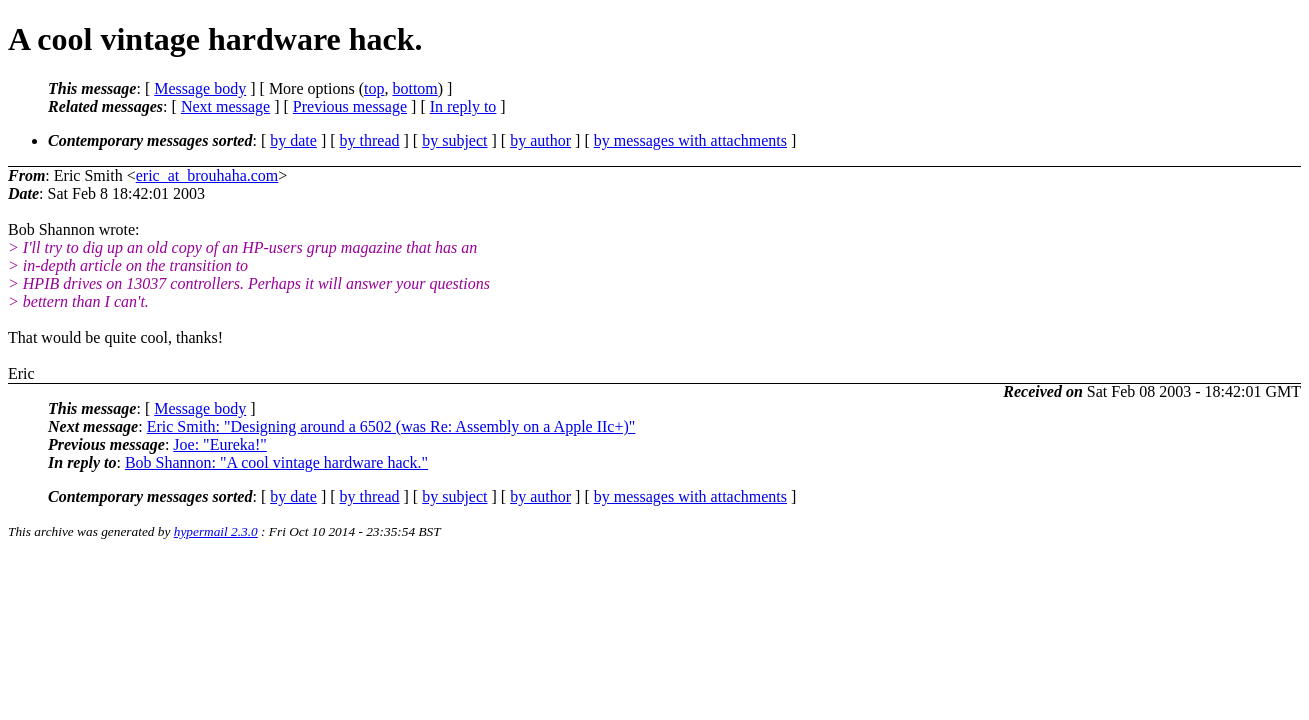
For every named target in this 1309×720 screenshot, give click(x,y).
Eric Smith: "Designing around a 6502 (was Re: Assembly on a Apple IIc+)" (391, 426)
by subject (454, 140)
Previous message (350, 106)
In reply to (463, 106)
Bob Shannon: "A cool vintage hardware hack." (276, 462)
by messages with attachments (690, 140)
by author (540, 140)
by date (293, 140)
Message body (200, 88)
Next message (225, 106)
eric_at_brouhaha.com (207, 175)
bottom (414, 88)
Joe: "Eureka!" (219, 444)
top (374, 88)
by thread (370, 140)
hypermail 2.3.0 (216, 531)
